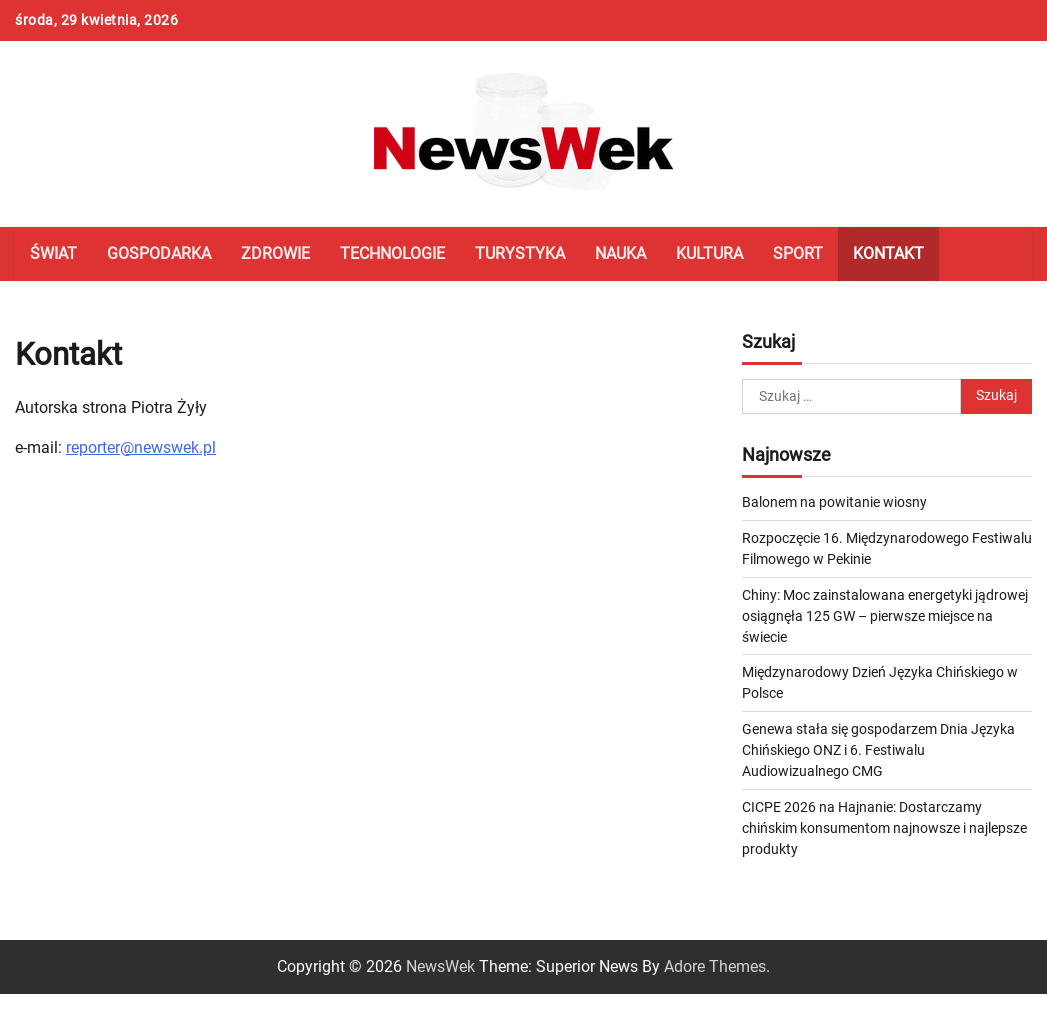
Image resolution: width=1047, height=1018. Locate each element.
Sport (798, 253)
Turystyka (520, 253)
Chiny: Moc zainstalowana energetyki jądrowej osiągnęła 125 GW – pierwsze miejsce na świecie (885, 616)
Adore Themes (715, 966)
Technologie (392, 253)
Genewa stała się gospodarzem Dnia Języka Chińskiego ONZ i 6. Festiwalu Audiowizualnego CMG (878, 750)
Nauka (620, 253)
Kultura (709, 253)
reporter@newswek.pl (141, 447)
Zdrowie (275, 253)
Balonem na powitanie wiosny (834, 502)
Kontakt (888, 253)
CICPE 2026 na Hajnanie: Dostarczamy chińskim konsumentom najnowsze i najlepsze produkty (884, 828)
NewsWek (440, 966)
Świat (53, 253)
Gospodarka (159, 253)
